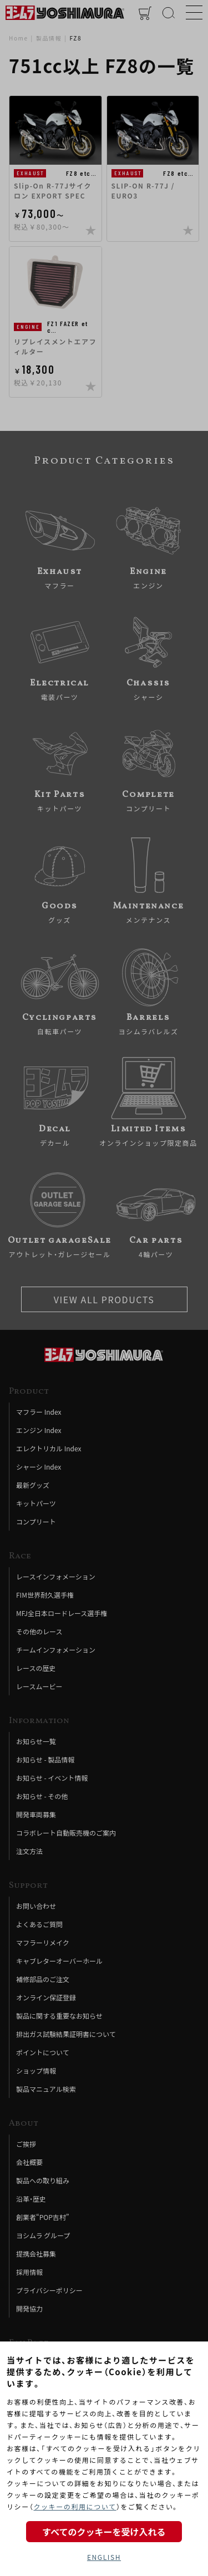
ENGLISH (104, 2557)
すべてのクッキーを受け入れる (103, 2531)
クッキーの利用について (74, 2506)
